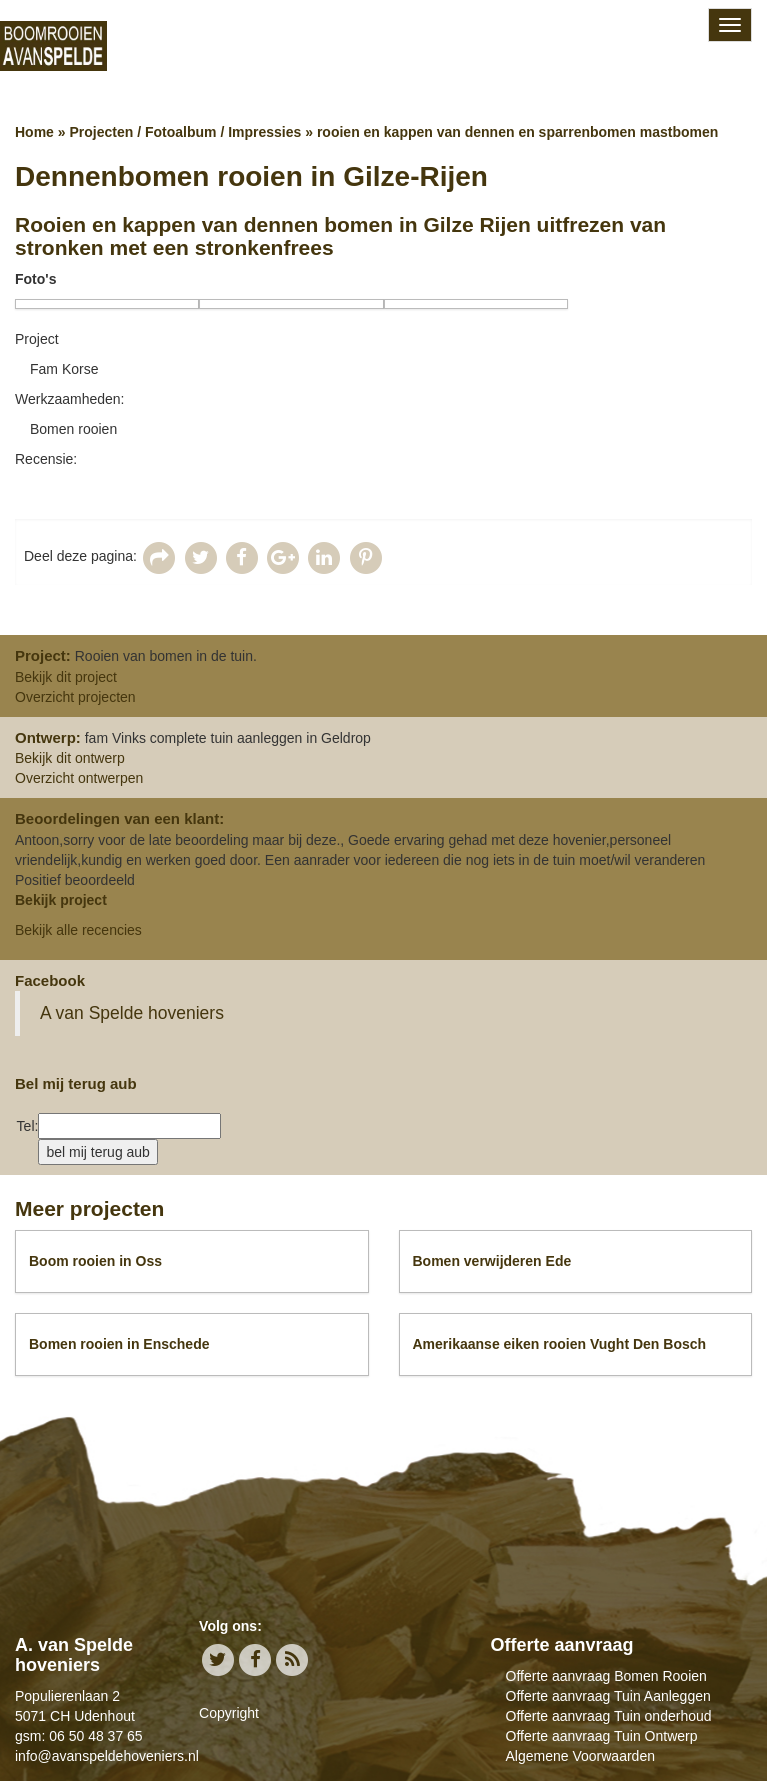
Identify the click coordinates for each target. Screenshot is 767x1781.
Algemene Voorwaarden (580, 1756)
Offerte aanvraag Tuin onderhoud (609, 1716)
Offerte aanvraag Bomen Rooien (606, 1676)
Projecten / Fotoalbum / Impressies (185, 132)
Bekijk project (61, 900)
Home (34, 132)
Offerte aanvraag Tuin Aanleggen (608, 1696)
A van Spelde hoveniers (132, 1013)
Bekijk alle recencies (78, 930)
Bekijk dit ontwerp (70, 758)
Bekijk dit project (66, 677)
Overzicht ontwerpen (79, 778)
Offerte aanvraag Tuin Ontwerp (602, 1736)
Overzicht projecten (75, 697)
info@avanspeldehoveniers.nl (107, 1756)
